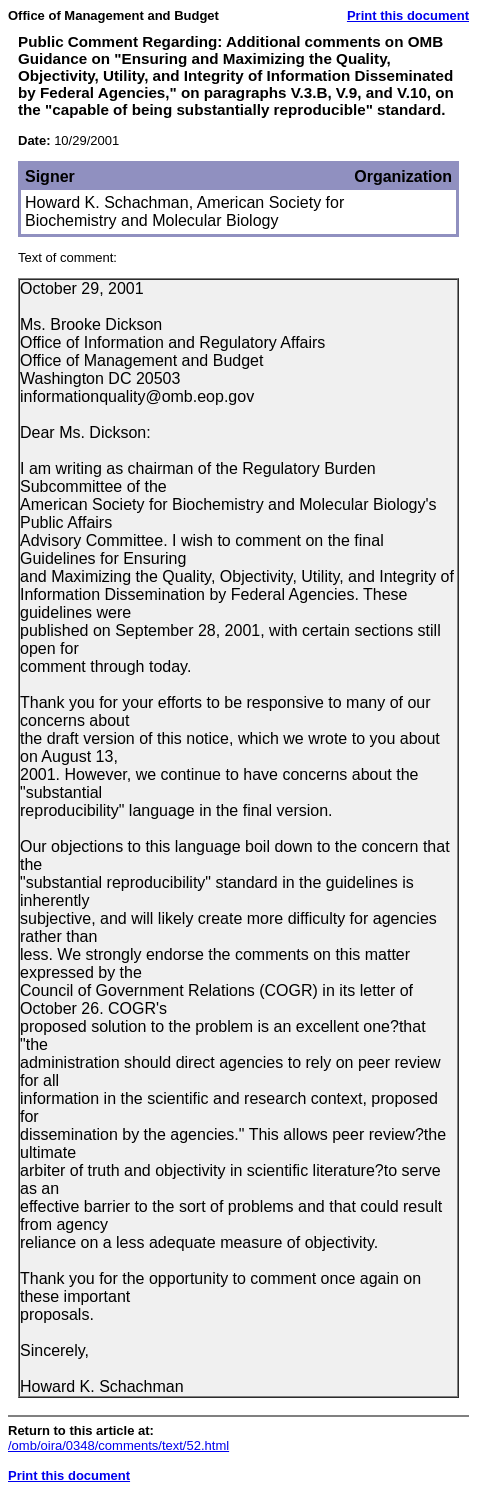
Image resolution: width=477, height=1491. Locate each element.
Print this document (408, 15)
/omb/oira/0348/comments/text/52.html (118, 1445)
